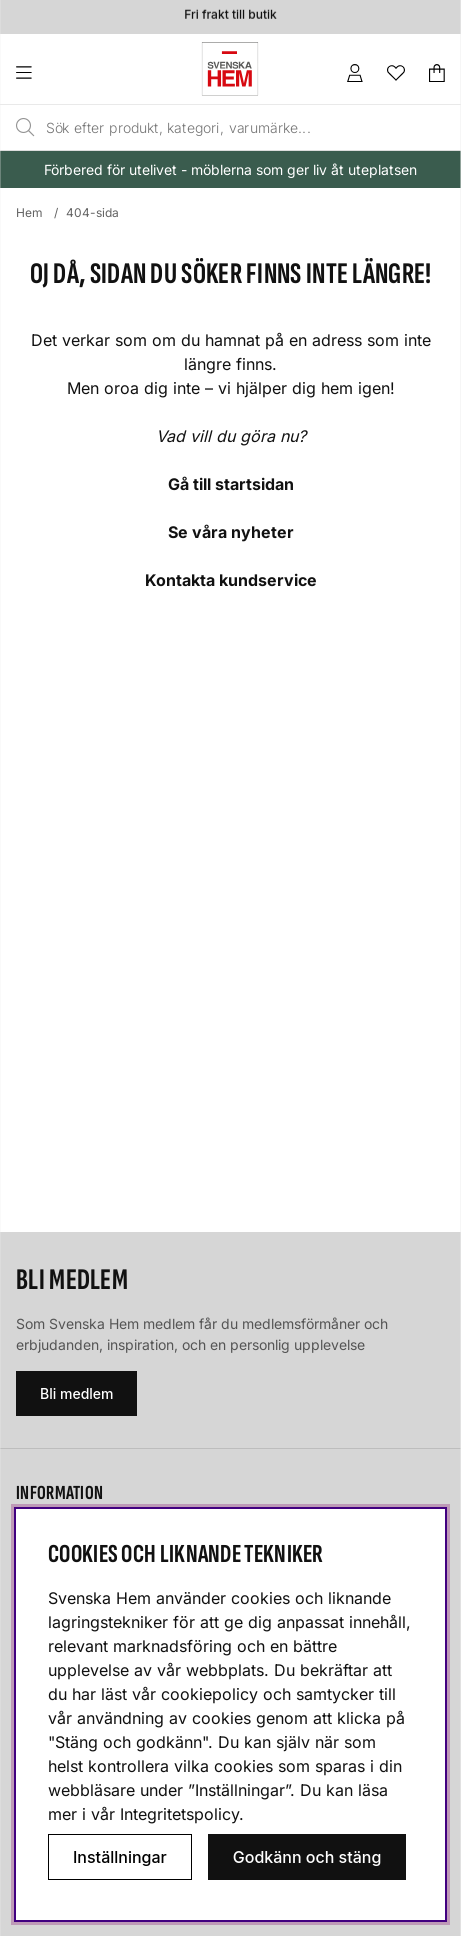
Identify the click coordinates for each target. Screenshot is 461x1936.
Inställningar (120, 1857)
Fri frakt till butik (230, 15)
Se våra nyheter (231, 532)
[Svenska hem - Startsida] (230, 69)
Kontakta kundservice (231, 580)
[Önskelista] (396, 73)
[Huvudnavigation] (64, 73)
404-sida (92, 212)
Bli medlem (76, 1393)
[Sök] (203, 128)
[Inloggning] (355, 73)
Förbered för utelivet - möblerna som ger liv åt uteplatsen (230, 169)
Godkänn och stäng (307, 1857)
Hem (29, 212)
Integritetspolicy (179, 1814)
